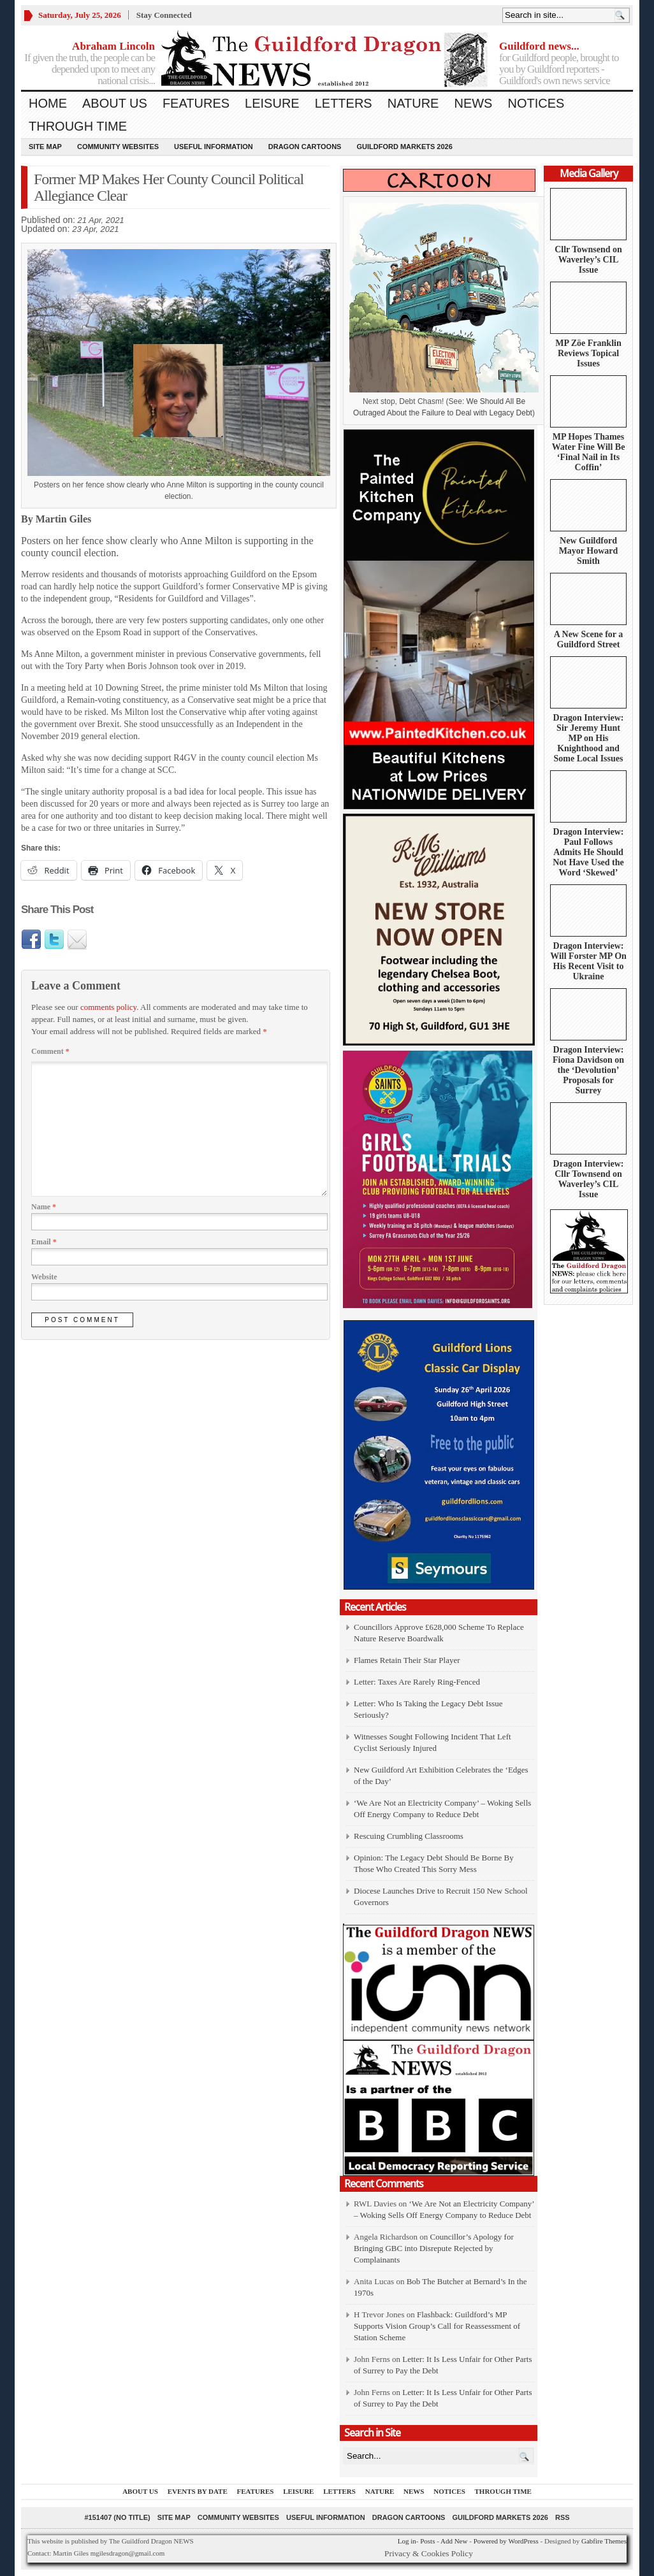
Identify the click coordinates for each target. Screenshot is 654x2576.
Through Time (78, 126)
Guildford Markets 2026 (404, 146)
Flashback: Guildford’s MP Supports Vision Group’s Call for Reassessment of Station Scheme (437, 2326)
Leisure (272, 103)
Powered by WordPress (506, 2541)
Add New (453, 2541)
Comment (50, 1051)
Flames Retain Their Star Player (407, 1660)
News (473, 103)
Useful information (213, 146)
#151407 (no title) (117, 2517)
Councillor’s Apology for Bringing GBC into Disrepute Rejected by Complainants (434, 2248)
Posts (427, 2541)
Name (43, 1206)
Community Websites (118, 146)
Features (196, 103)
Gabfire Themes (604, 2541)
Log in (407, 2541)
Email (44, 1241)
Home (48, 103)
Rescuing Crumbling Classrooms (408, 1836)
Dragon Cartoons (305, 146)
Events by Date (198, 2491)
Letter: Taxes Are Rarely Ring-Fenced (417, 1682)
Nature (413, 103)
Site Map (45, 146)
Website (44, 1276)
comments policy (108, 1007)
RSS (562, 2517)
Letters (343, 103)
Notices (535, 103)
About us (114, 103)
